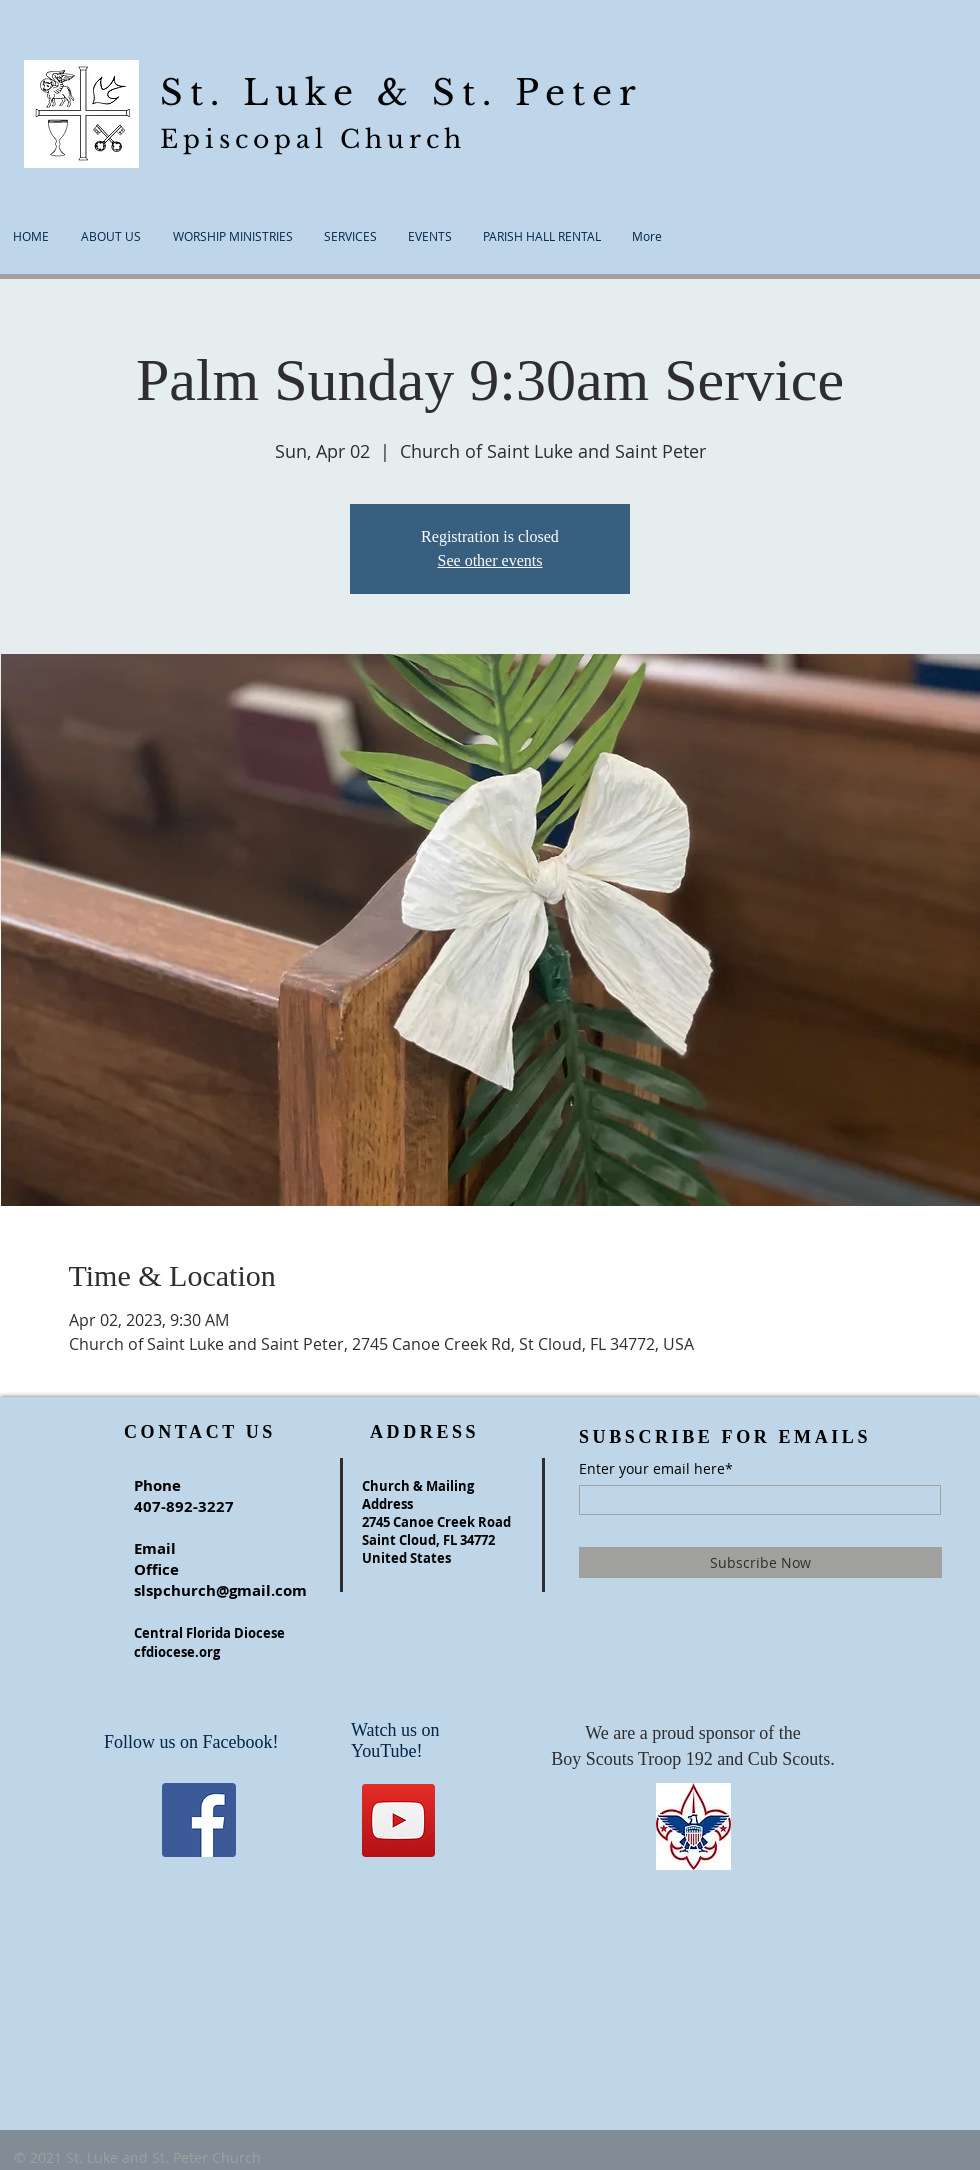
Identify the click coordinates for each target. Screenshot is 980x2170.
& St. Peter (509, 92)
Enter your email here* (656, 1469)
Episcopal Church (313, 139)
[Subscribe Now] (760, 1562)
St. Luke (268, 92)
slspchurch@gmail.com (220, 1590)
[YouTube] (398, 1820)
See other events (490, 560)
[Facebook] (199, 1820)
